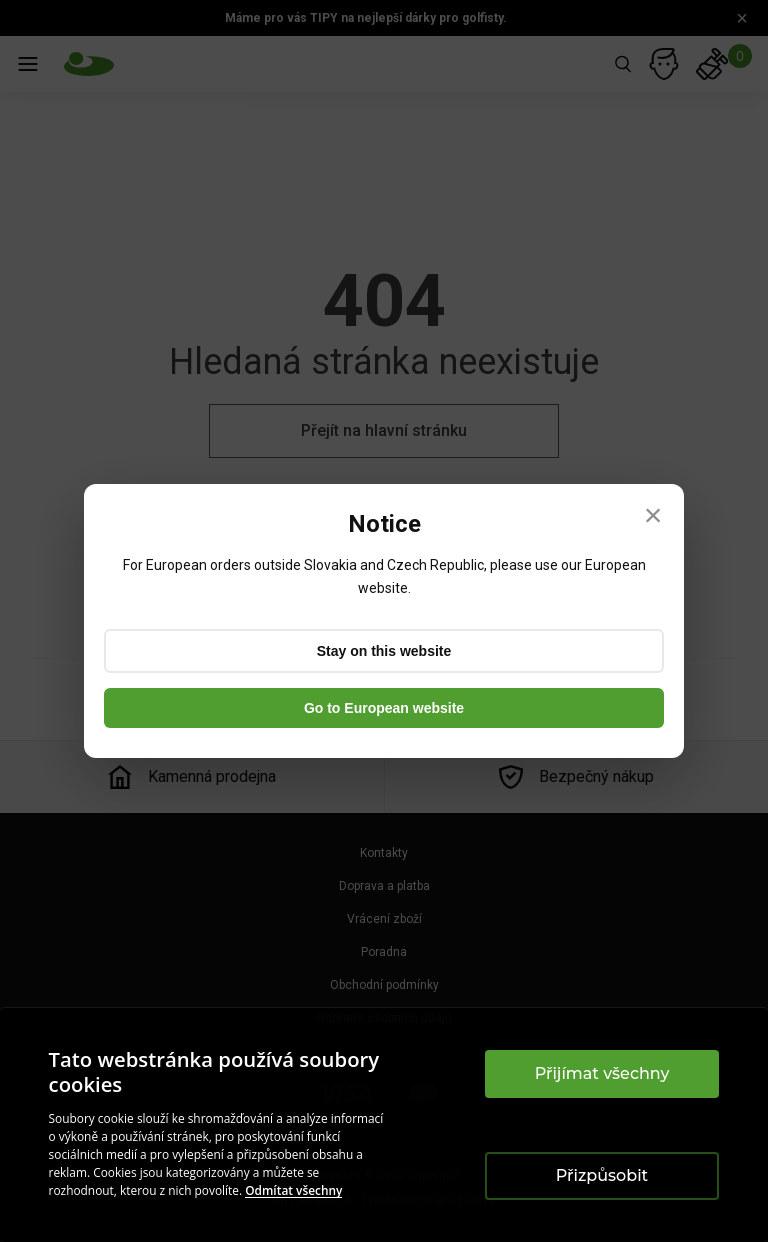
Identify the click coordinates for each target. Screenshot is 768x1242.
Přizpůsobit (602, 1175)
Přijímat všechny (602, 1073)
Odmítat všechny (293, 1190)
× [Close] (653, 515)
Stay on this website (384, 651)
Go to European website (384, 708)
